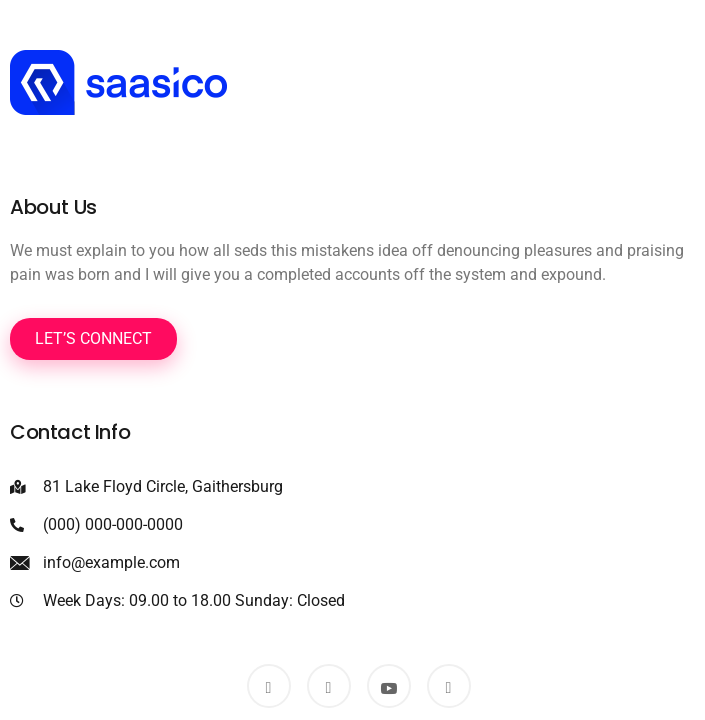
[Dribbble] (449, 686)
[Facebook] (269, 686)
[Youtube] (389, 686)
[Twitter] (329, 686)
